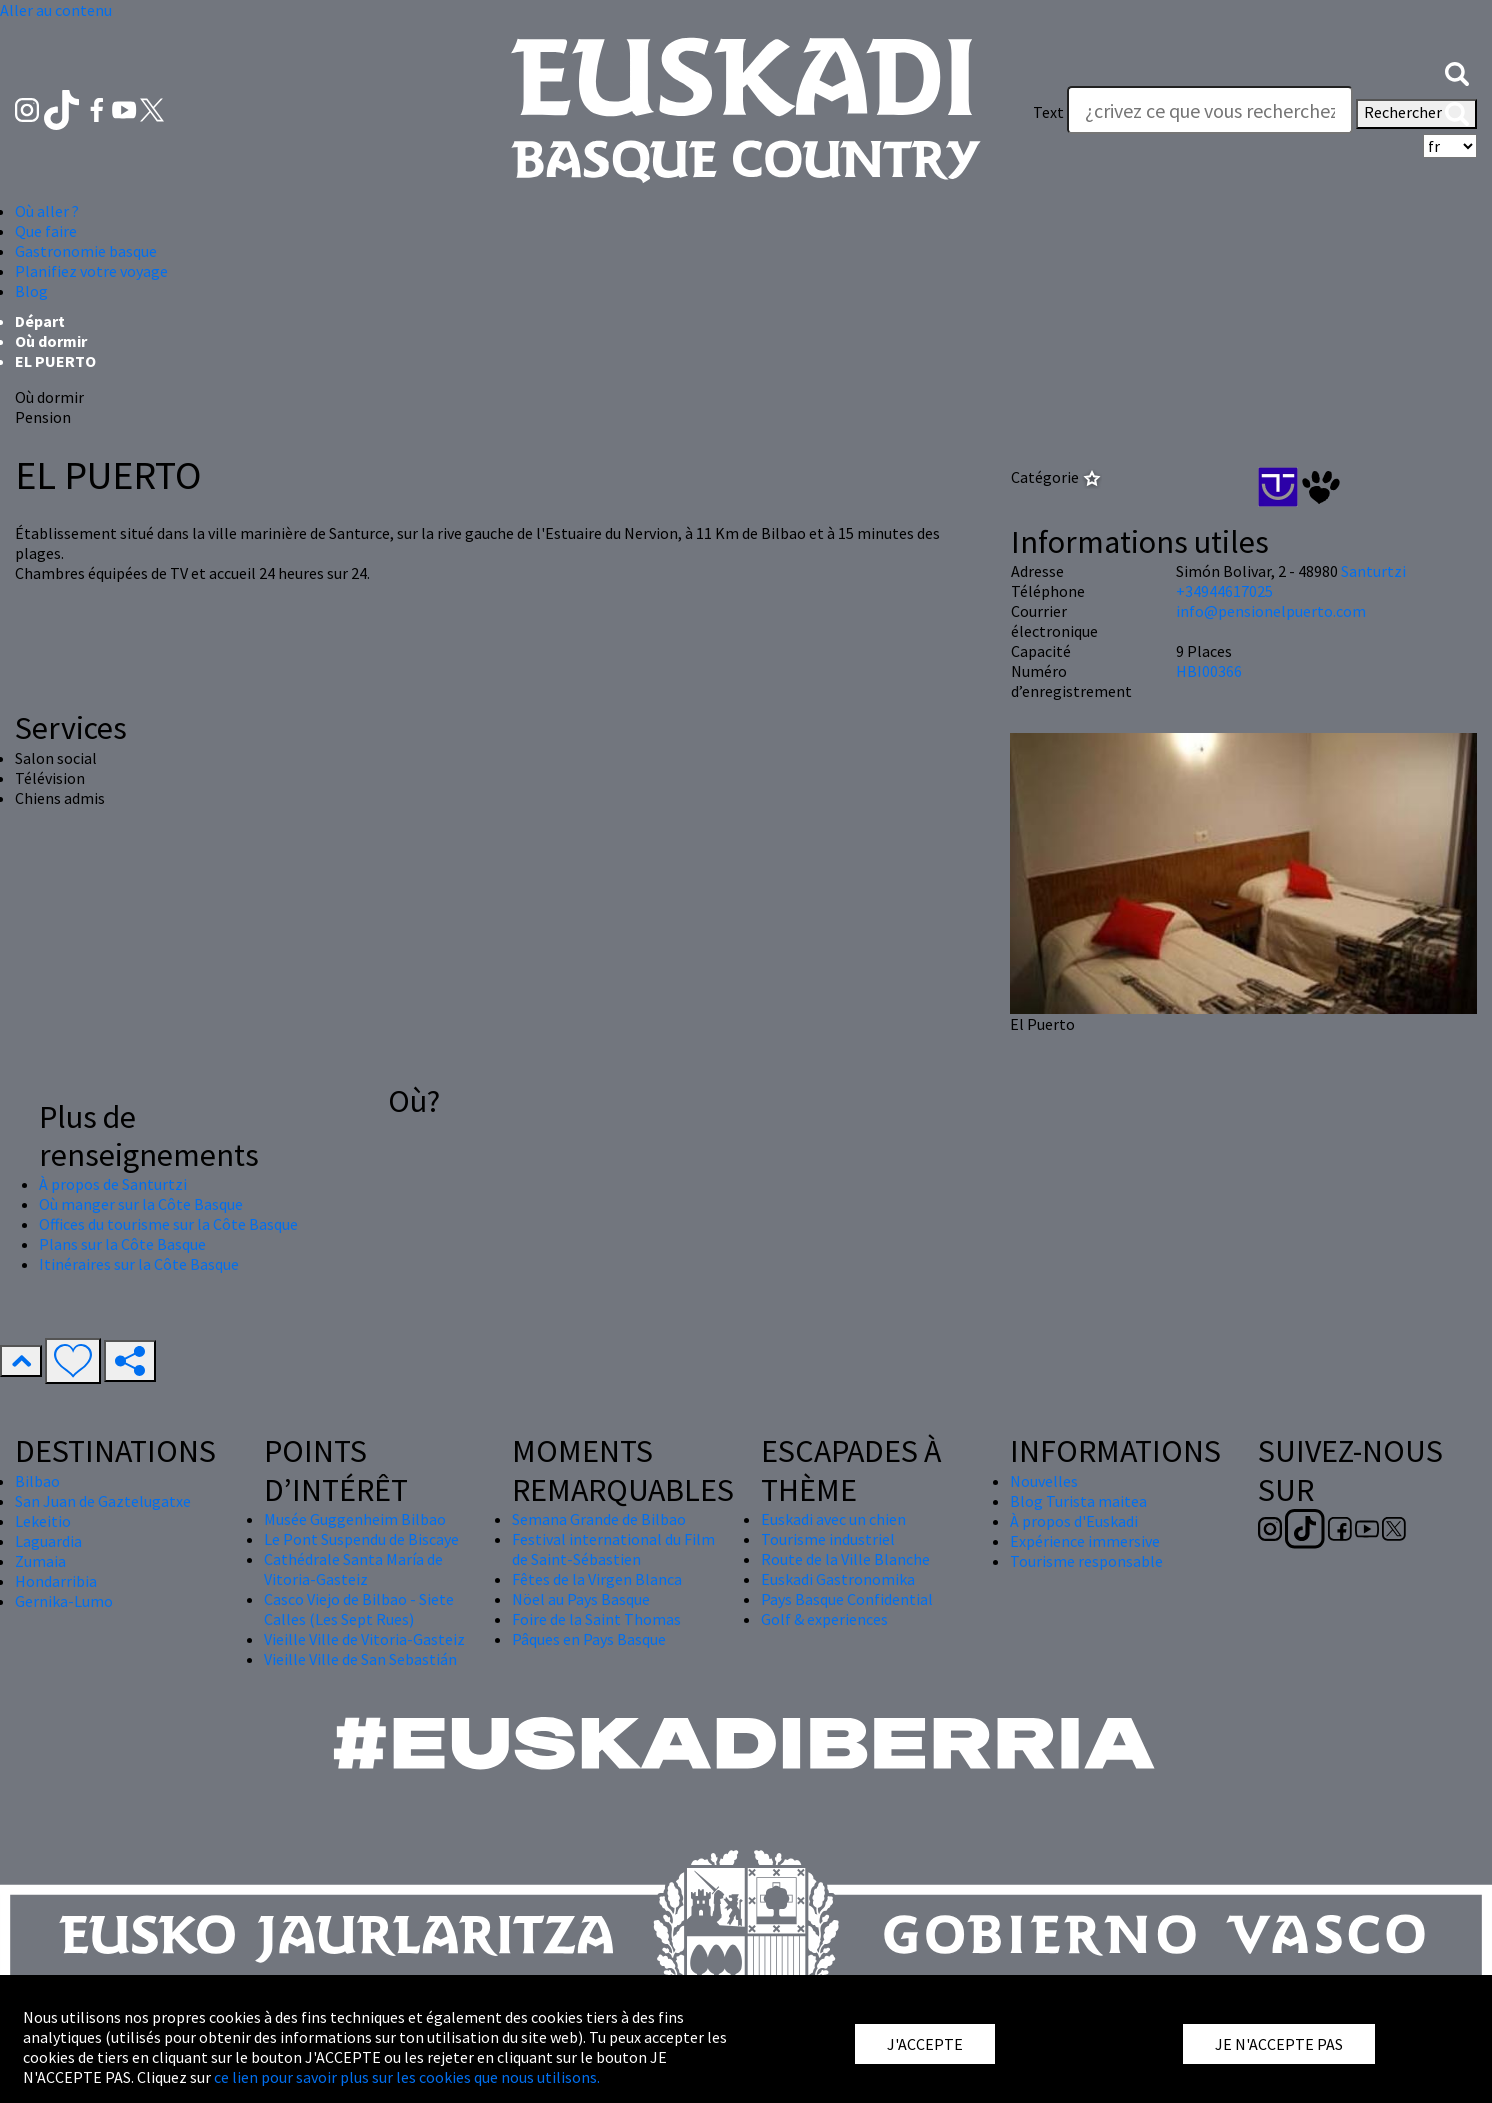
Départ (40, 321)
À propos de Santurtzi (113, 1184)
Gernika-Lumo (64, 1601)
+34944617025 (1224, 591)
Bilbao (37, 1481)
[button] (1457, 72)
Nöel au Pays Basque (581, 1599)
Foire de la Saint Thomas (596, 1619)
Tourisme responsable (1086, 1561)
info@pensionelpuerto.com (1271, 611)
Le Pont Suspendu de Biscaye (361, 1539)
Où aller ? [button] (47, 211)
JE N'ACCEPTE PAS (1279, 2044)
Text (1048, 112)
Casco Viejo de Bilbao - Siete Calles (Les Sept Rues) (359, 1609)
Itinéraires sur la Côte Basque (139, 1264)
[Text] (1210, 110)
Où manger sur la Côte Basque (141, 1204)
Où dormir (51, 341)
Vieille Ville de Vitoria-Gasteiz (364, 1639)
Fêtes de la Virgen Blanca (597, 1579)
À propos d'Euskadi (1074, 1521)
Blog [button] (31, 291)
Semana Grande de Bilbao (599, 1519)
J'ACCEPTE (925, 2044)
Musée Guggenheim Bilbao (355, 1519)
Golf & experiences (824, 1619)
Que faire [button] (46, 231)
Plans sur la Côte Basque (122, 1244)
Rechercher (1416, 114)
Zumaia (40, 1561)
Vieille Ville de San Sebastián (360, 1659)
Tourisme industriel (828, 1539)
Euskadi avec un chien (833, 1519)
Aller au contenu (56, 10)
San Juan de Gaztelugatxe (103, 1501)
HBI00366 (1209, 671)
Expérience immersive (1085, 1541)
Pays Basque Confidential (847, 1599)
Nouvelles (1044, 1481)
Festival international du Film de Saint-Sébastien (613, 1549)
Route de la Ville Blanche (845, 1559)
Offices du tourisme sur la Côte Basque (168, 1224)
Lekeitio (43, 1521)
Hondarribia (56, 1581)
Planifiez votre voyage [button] (91, 271)
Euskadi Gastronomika (838, 1579)
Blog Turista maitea (1078, 1501)
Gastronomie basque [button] (86, 251)
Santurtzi (1373, 571)
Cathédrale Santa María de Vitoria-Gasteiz (353, 1569)
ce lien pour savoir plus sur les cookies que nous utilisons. (407, 2077)
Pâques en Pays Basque (589, 1639)
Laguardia (48, 1541)
